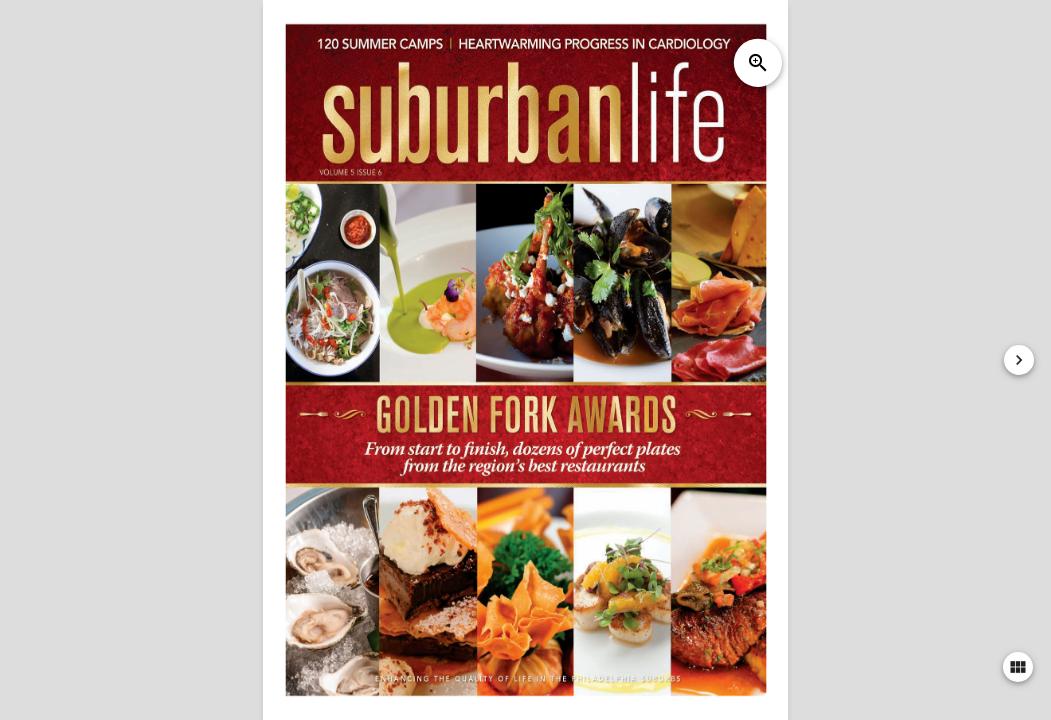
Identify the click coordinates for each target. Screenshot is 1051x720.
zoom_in (758, 63)
